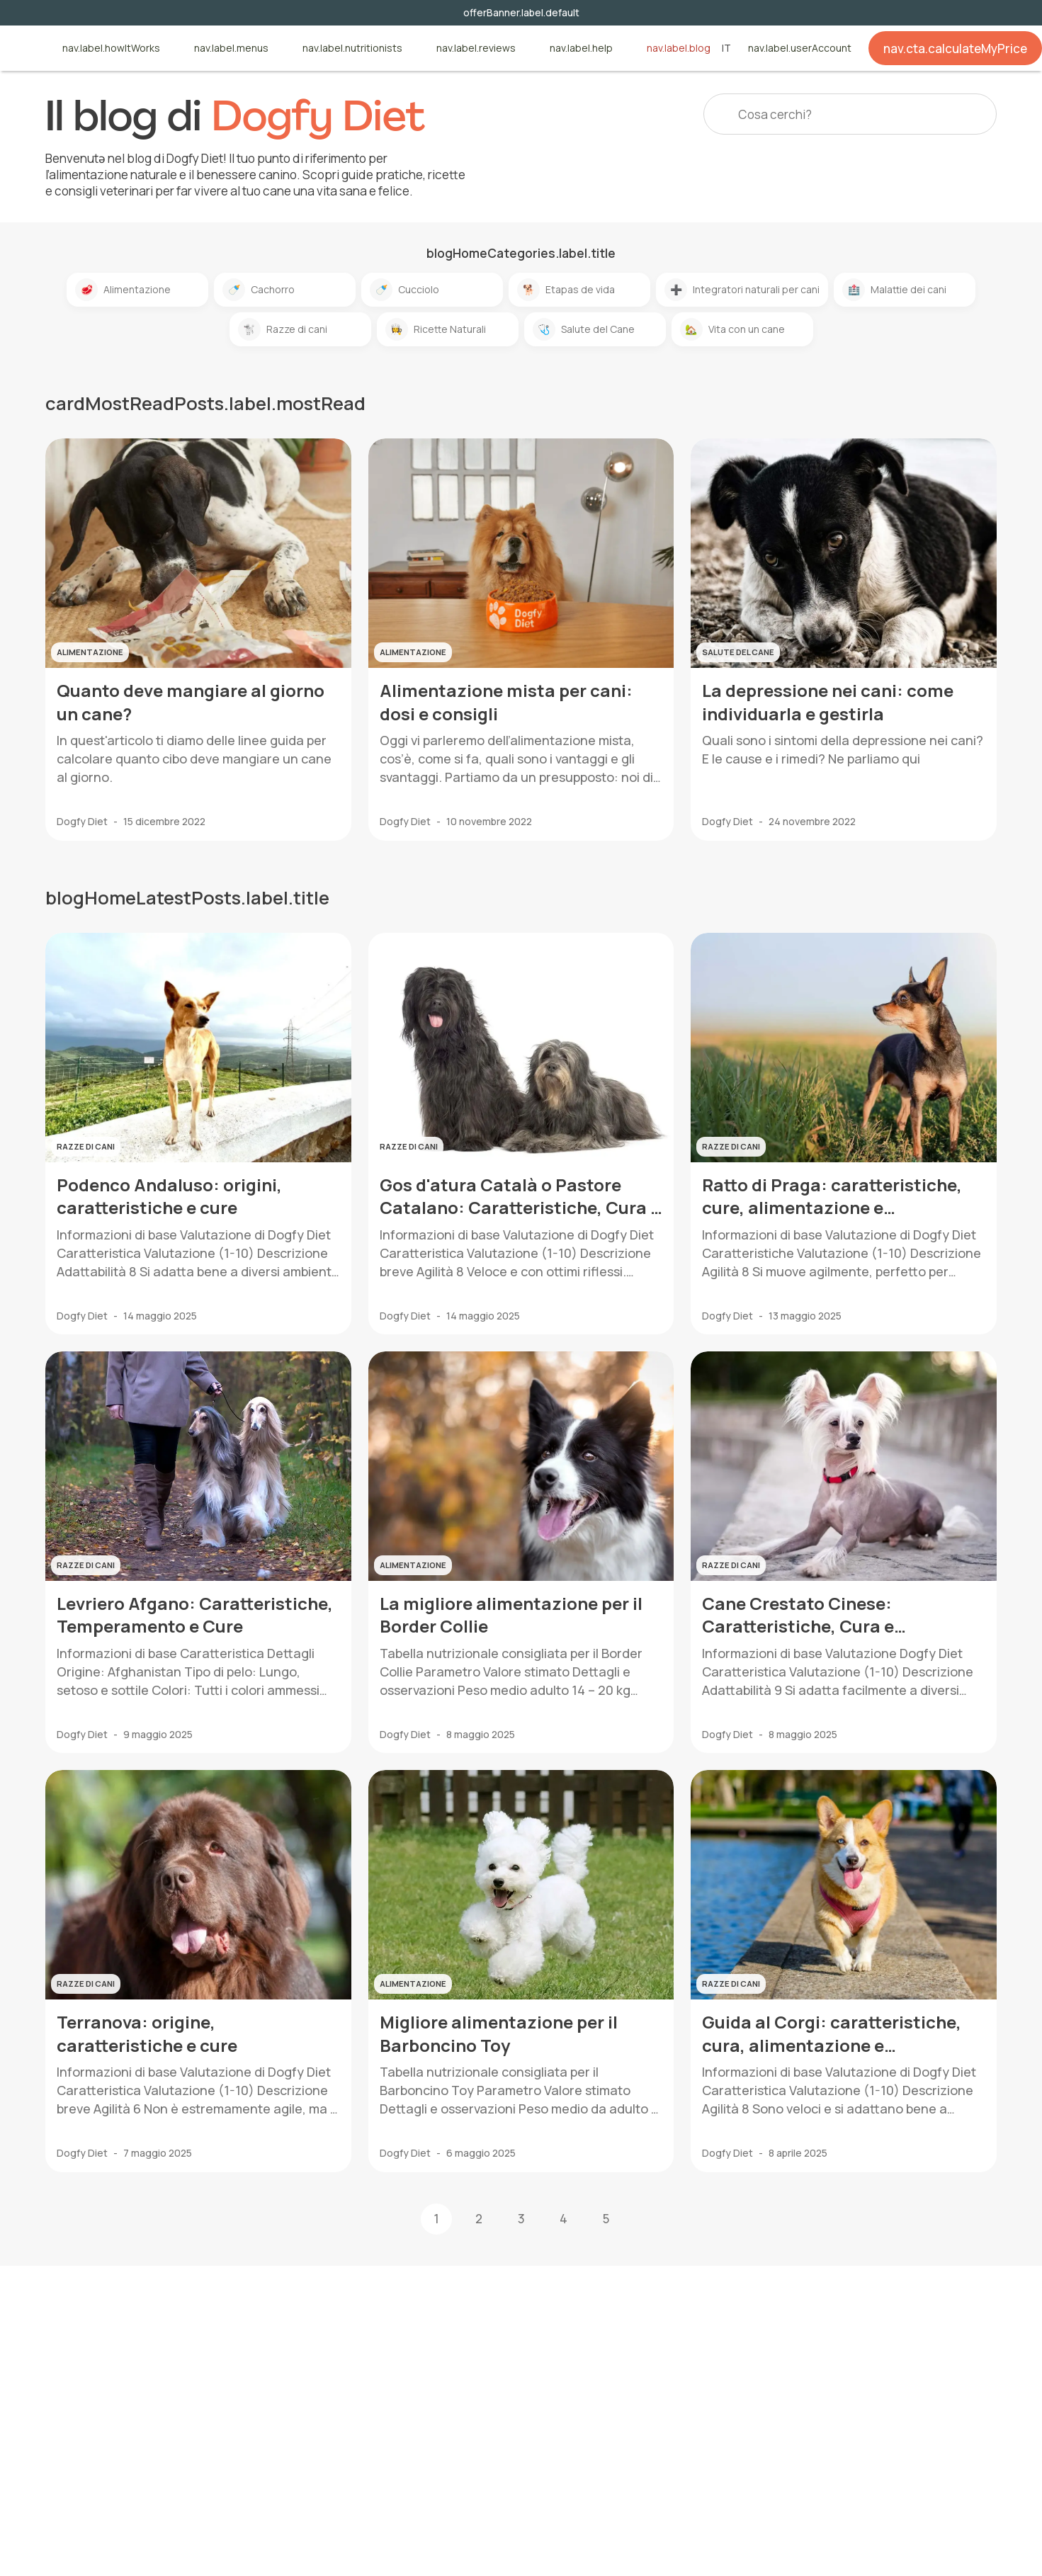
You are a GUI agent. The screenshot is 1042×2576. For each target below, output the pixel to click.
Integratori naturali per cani (742, 289)
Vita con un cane (732, 329)
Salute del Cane (584, 329)
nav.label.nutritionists (352, 48)
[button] (648, 2219)
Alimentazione (123, 289)
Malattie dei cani (894, 289)
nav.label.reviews (476, 48)
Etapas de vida (566, 289)
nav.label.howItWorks (111, 48)
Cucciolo (404, 289)
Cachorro (258, 289)
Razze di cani (282, 329)
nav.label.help (581, 48)
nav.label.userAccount (799, 48)
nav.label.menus (231, 48)
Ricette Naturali (435, 329)
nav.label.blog (678, 48)
